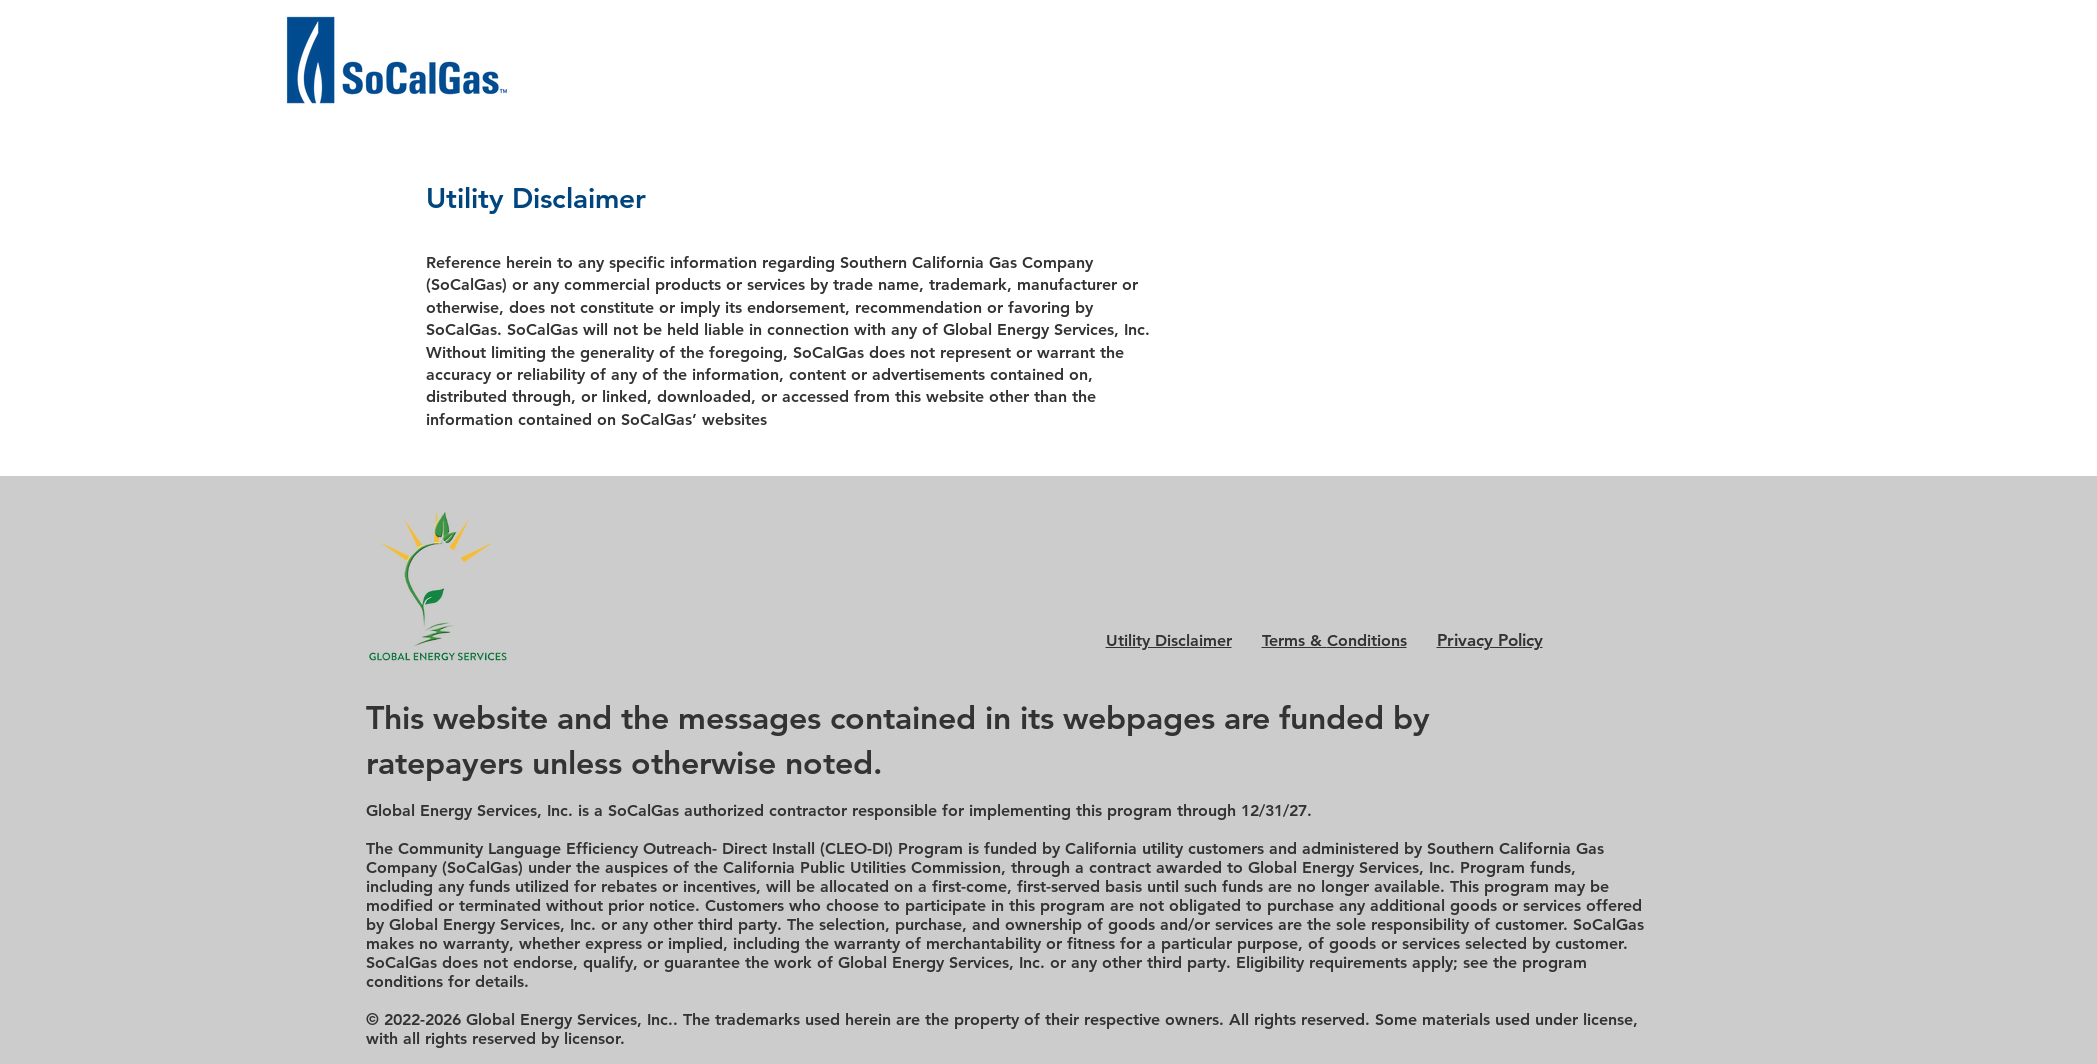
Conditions (1334, 640)
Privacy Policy (1490, 640)
